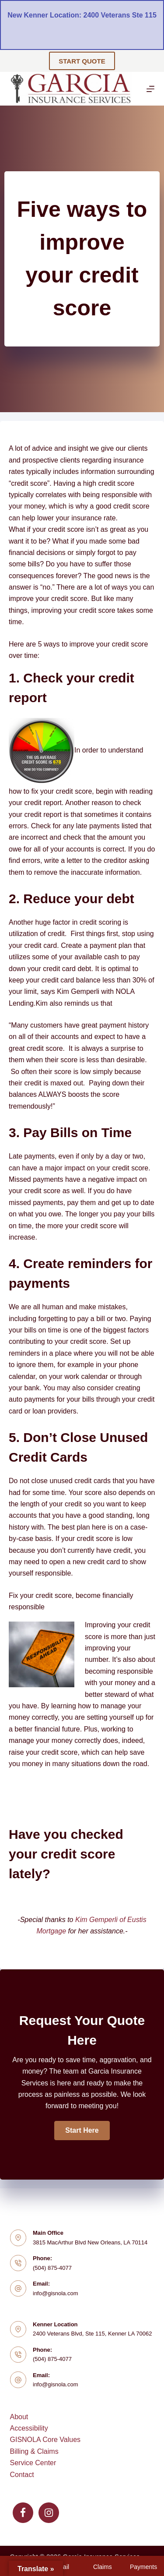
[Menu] (150, 89)
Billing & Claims (34, 2451)
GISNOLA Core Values (45, 2439)
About (19, 2417)
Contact (22, 2474)
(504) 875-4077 (52, 2268)
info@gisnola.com (55, 2293)
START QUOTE (82, 61)
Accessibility (29, 2428)
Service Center (33, 2462)
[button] (81, 2130)
